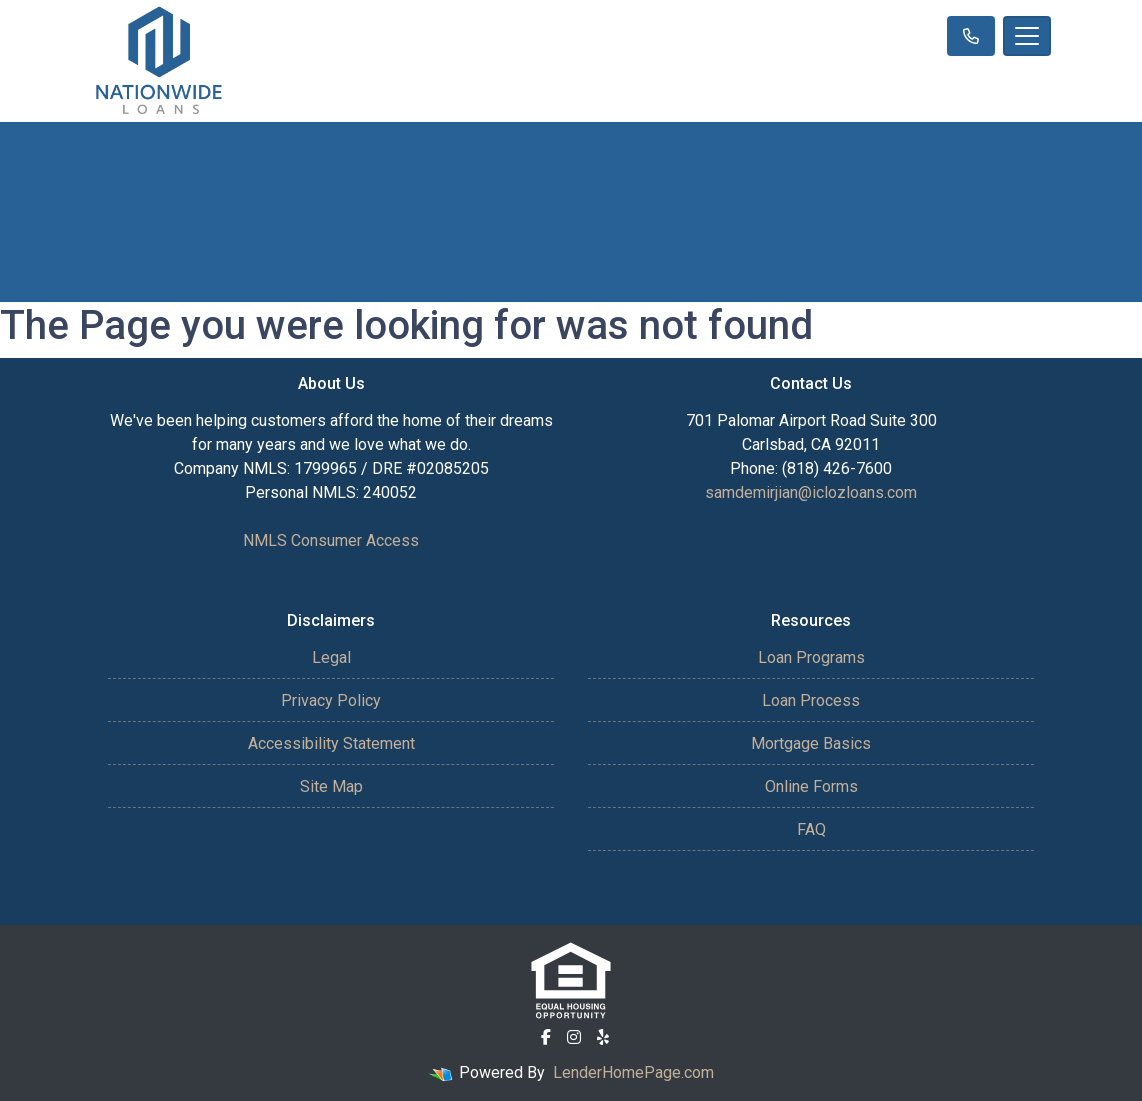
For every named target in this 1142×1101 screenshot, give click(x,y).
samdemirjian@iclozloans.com (811, 492)
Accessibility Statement (331, 743)
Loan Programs (811, 657)
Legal (331, 657)
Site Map (331, 786)
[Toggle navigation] (1027, 36)
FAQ (811, 829)
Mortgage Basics (811, 743)
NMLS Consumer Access (331, 540)
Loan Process (811, 700)
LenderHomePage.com (633, 1072)
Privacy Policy (331, 700)
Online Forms (811, 786)
